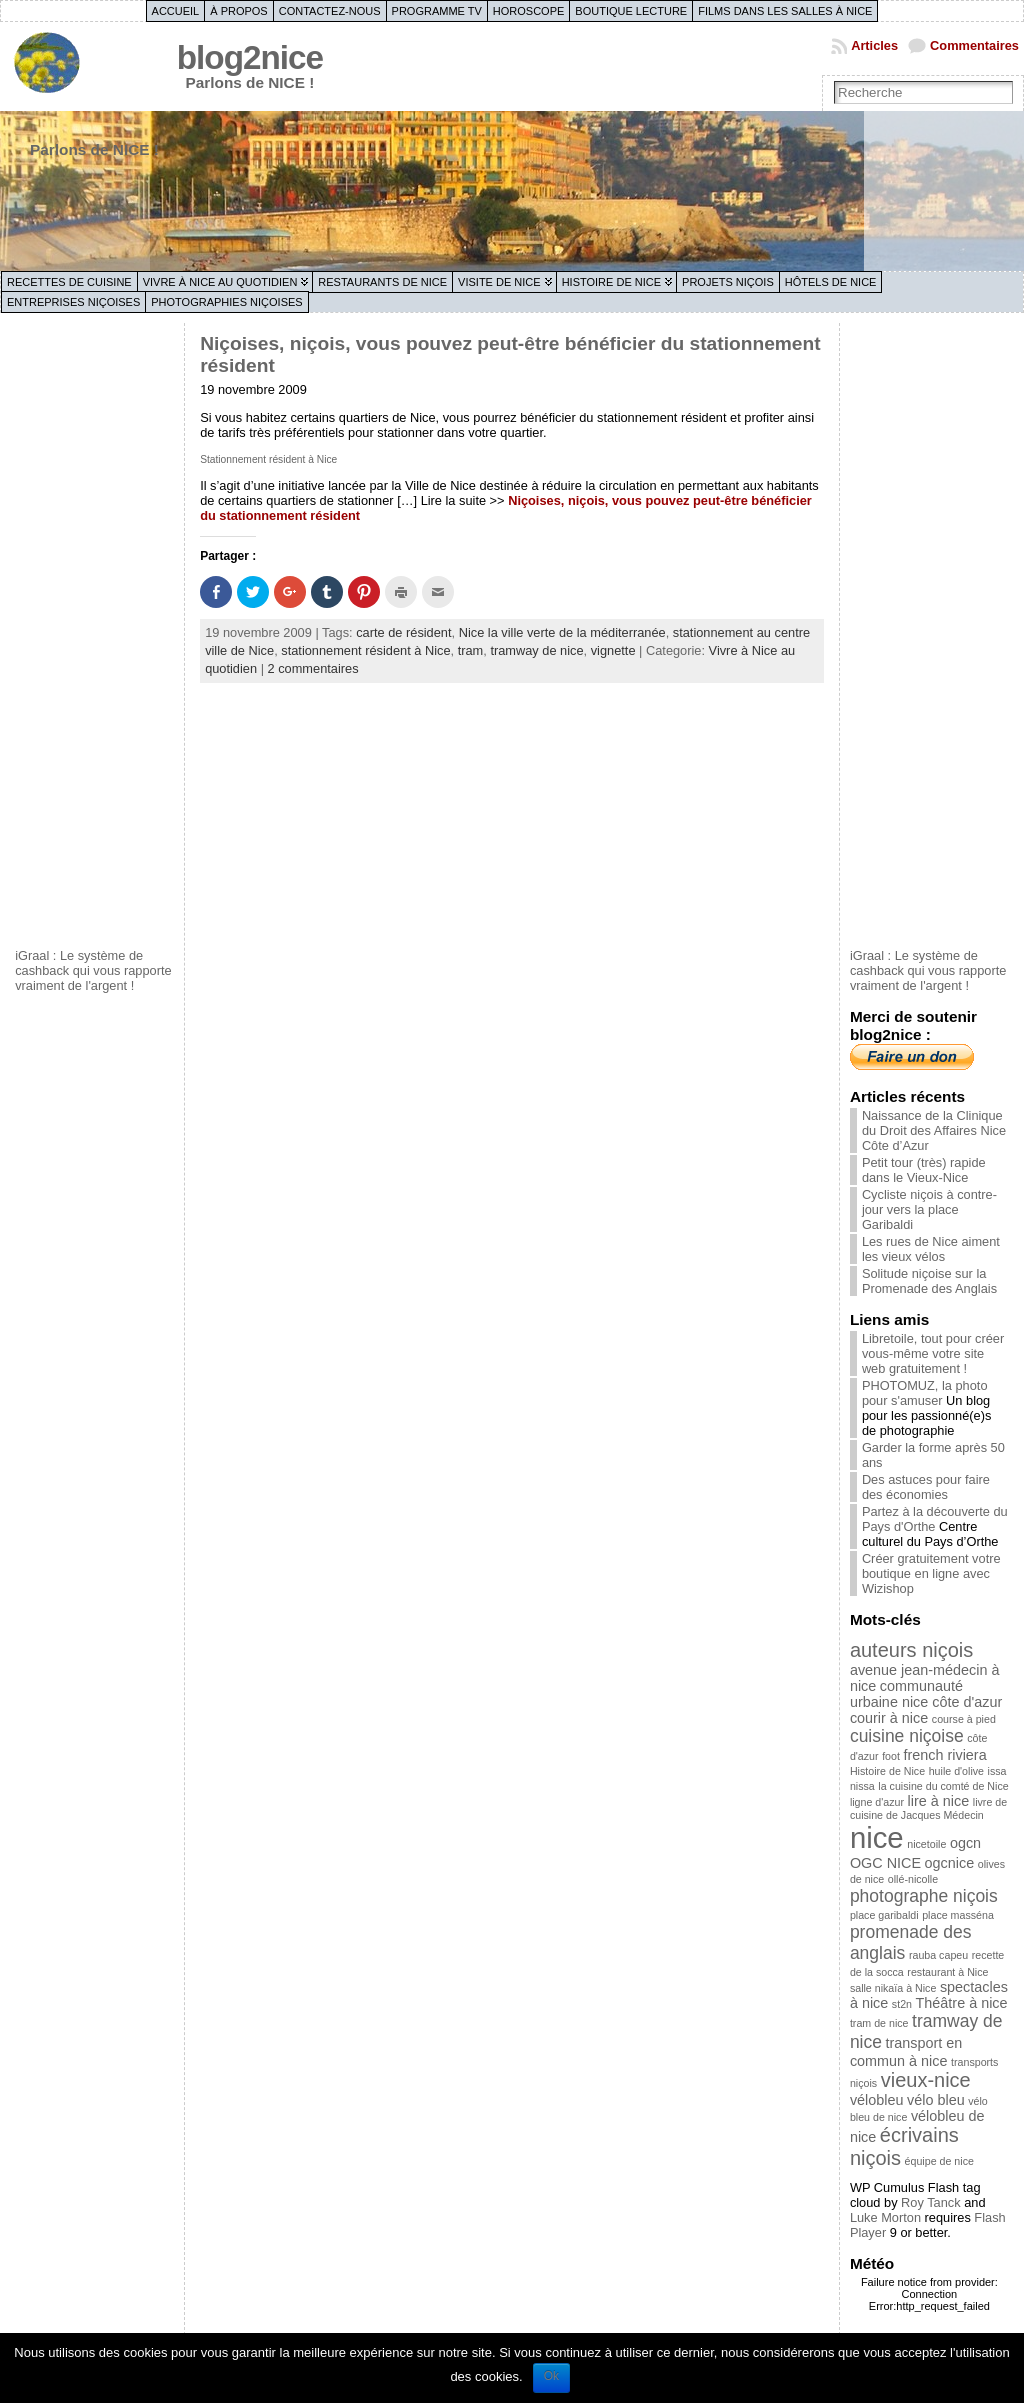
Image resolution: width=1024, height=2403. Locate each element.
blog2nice (250, 57)
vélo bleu (936, 2100)
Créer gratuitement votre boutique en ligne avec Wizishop (931, 1573)
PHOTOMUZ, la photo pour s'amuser (925, 1393)
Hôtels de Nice (831, 282)
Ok (551, 2376)
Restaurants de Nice (382, 282)
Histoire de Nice (611, 282)
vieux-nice (926, 2080)
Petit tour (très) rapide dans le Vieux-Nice (924, 1170)
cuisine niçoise (907, 1736)
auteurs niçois (911, 1650)
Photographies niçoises (226, 302)
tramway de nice (536, 650)
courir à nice (889, 1718)
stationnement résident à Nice (365, 650)
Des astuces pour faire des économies (926, 1487)
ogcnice (950, 1863)
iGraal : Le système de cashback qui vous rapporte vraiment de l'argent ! (93, 970)
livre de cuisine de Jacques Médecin (928, 1808)
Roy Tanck (931, 2202)
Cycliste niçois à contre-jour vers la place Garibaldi (929, 1209)
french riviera (944, 1755)
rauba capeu (938, 1955)
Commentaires (974, 45)
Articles (874, 45)
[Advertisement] (95, 633)
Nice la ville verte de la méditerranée (562, 632)
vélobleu (877, 2100)
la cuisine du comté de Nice (943, 1786)
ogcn (965, 1843)
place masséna (958, 1915)
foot (891, 1756)
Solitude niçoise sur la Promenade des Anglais (929, 1281)
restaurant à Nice (947, 1972)
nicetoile (926, 1844)
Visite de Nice (499, 282)
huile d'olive (956, 1771)
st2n (902, 2004)
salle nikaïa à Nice (893, 1988)
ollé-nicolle (913, 1879)
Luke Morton (885, 2217)
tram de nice (879, 2023)
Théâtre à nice (962, 2003)
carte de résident (403, 632)
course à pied (964, 1719)
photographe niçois (924, 1896)
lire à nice (939, 1801)
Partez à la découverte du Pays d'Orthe (935, 1519)
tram (471, 650)
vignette (613, 650)
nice (877, 1837)
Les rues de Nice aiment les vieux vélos (931, 1249)
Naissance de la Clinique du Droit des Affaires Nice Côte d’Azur (934, 1130)
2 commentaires (313, 668)
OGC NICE (885, 1863)
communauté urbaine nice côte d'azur (926, 1694)
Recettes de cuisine (69, 282)
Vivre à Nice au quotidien (220, 282)
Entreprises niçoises (73, 302)
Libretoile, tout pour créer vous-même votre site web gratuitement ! (933, 1353)
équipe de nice (939, 2161)
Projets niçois (728, 282)
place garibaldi (884, 1915)
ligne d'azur (877, 1802)
